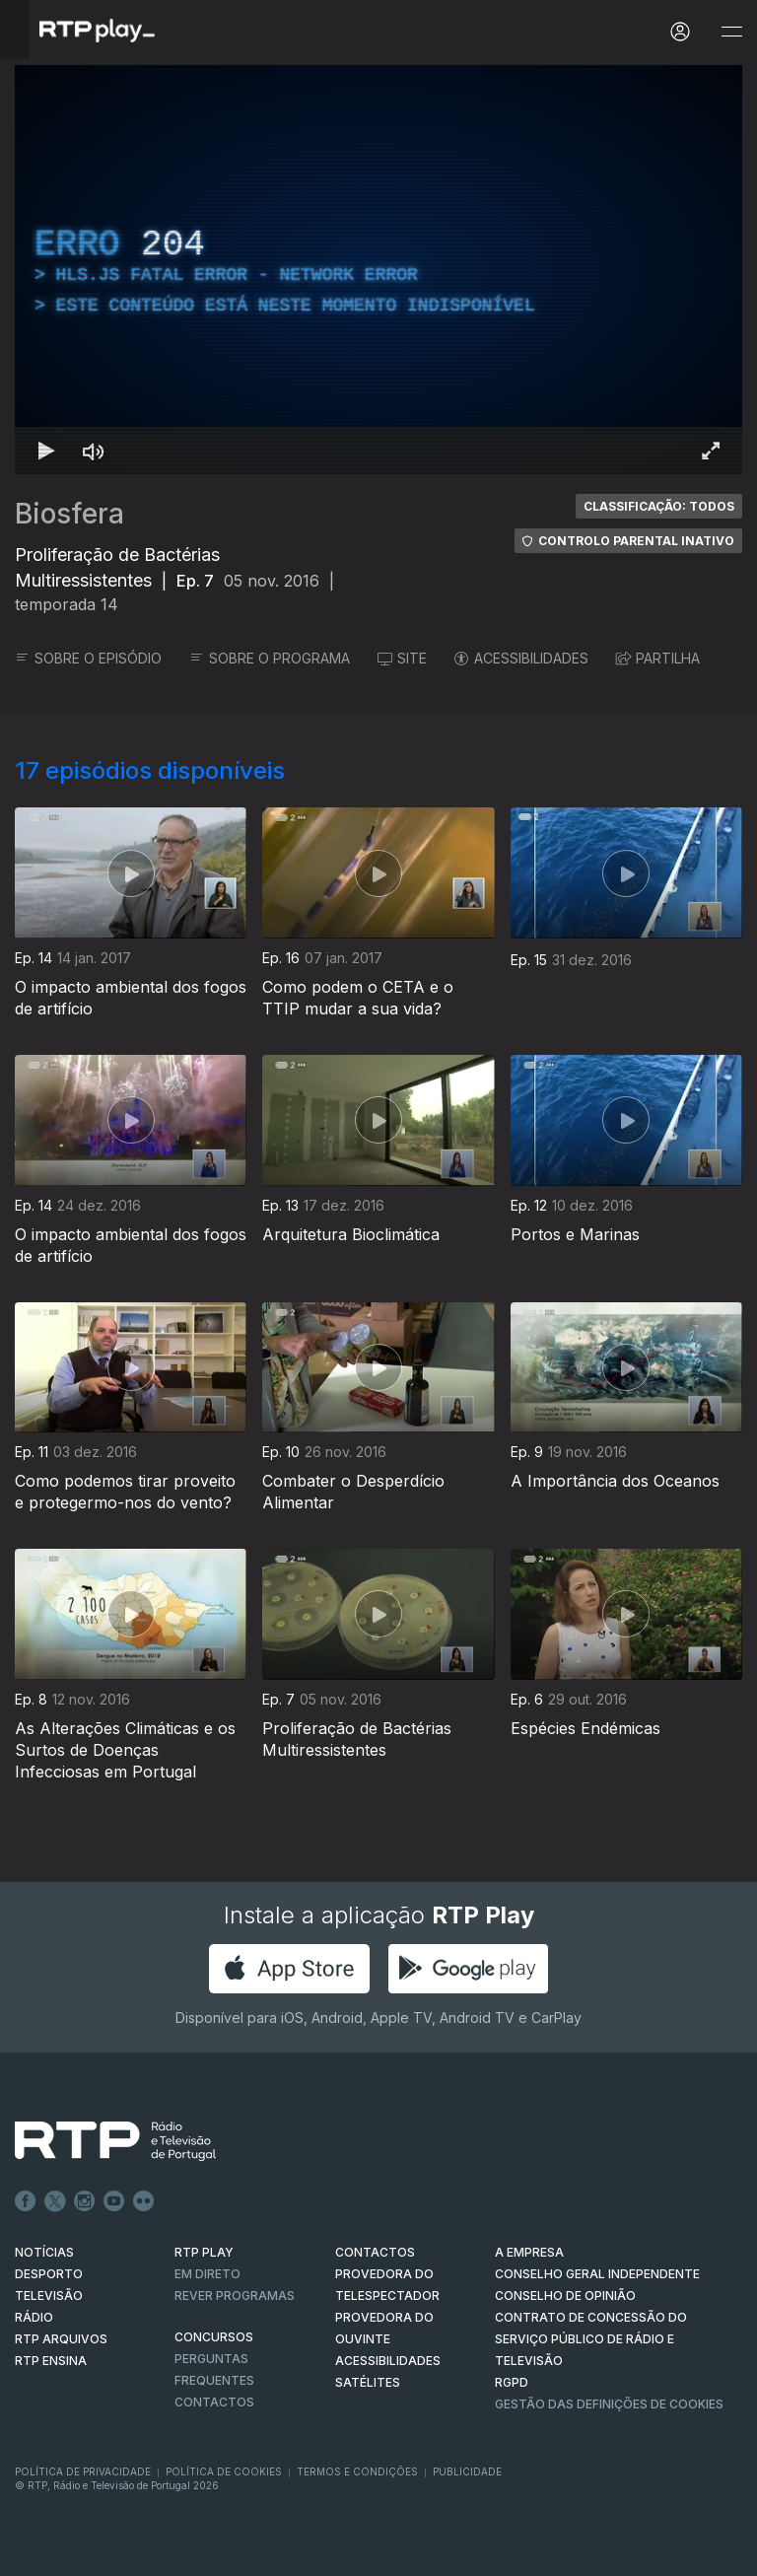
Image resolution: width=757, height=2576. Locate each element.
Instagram (85, 2201)
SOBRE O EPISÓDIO (88, 658)
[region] (378, 269)
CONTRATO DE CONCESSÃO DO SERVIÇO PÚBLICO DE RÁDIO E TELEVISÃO (591, 2339)
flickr (144, 2201)
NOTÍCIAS (44, 2252)
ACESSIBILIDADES (521, 658)
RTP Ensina (51, 2360)
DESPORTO (49, 2273)
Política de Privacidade (83, 2471)
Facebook (25, 2201)
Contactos (214, 2402)
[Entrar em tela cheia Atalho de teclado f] (710, 450)
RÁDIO (34, 2317)
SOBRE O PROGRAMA (269, 658)
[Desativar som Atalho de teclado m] (93, 450)
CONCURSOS (213, 2337)
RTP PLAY (204, 2252)
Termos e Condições (357, 2471)
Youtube (114, 2201)
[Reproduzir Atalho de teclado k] (46, 450)
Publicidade (467, 2471)
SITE (402, 658)
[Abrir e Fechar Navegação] (731, 32)
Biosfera (69, 513)
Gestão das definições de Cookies (609, 2404)
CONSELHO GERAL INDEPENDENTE (597, 2273)
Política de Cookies (224, 2471)
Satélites (367, 2382)
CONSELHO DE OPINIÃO (565, 2295)
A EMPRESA (529, 2252)
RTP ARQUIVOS (61, 2339)
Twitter (55, 2201)
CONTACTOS (375, 2252)
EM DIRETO (207, 2273)
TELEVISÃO (49, 2295)
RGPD (511, 2382)
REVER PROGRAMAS (234, 2295)
